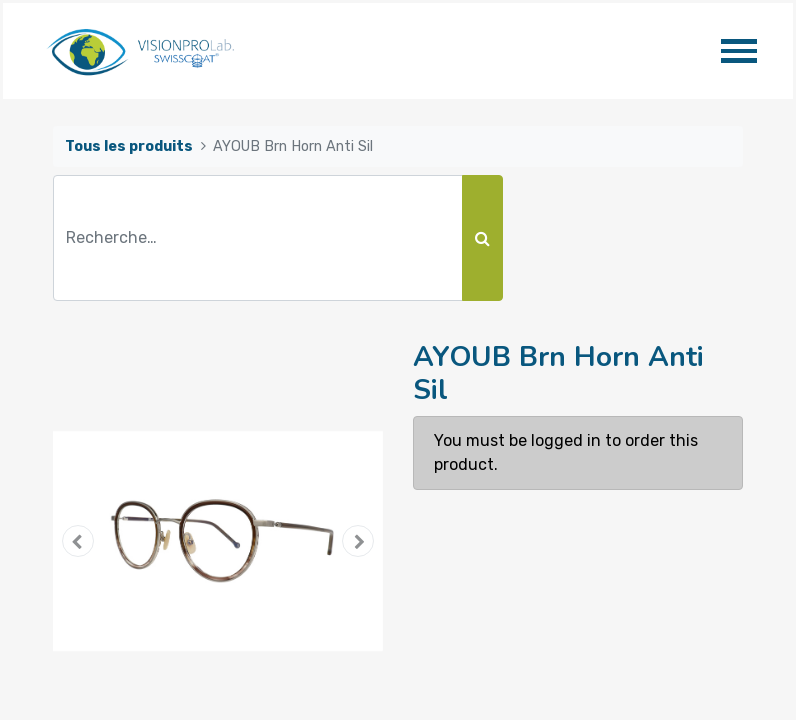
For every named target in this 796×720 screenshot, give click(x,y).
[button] (78, 541)
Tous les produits (129, 146)
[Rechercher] (482, 238)
